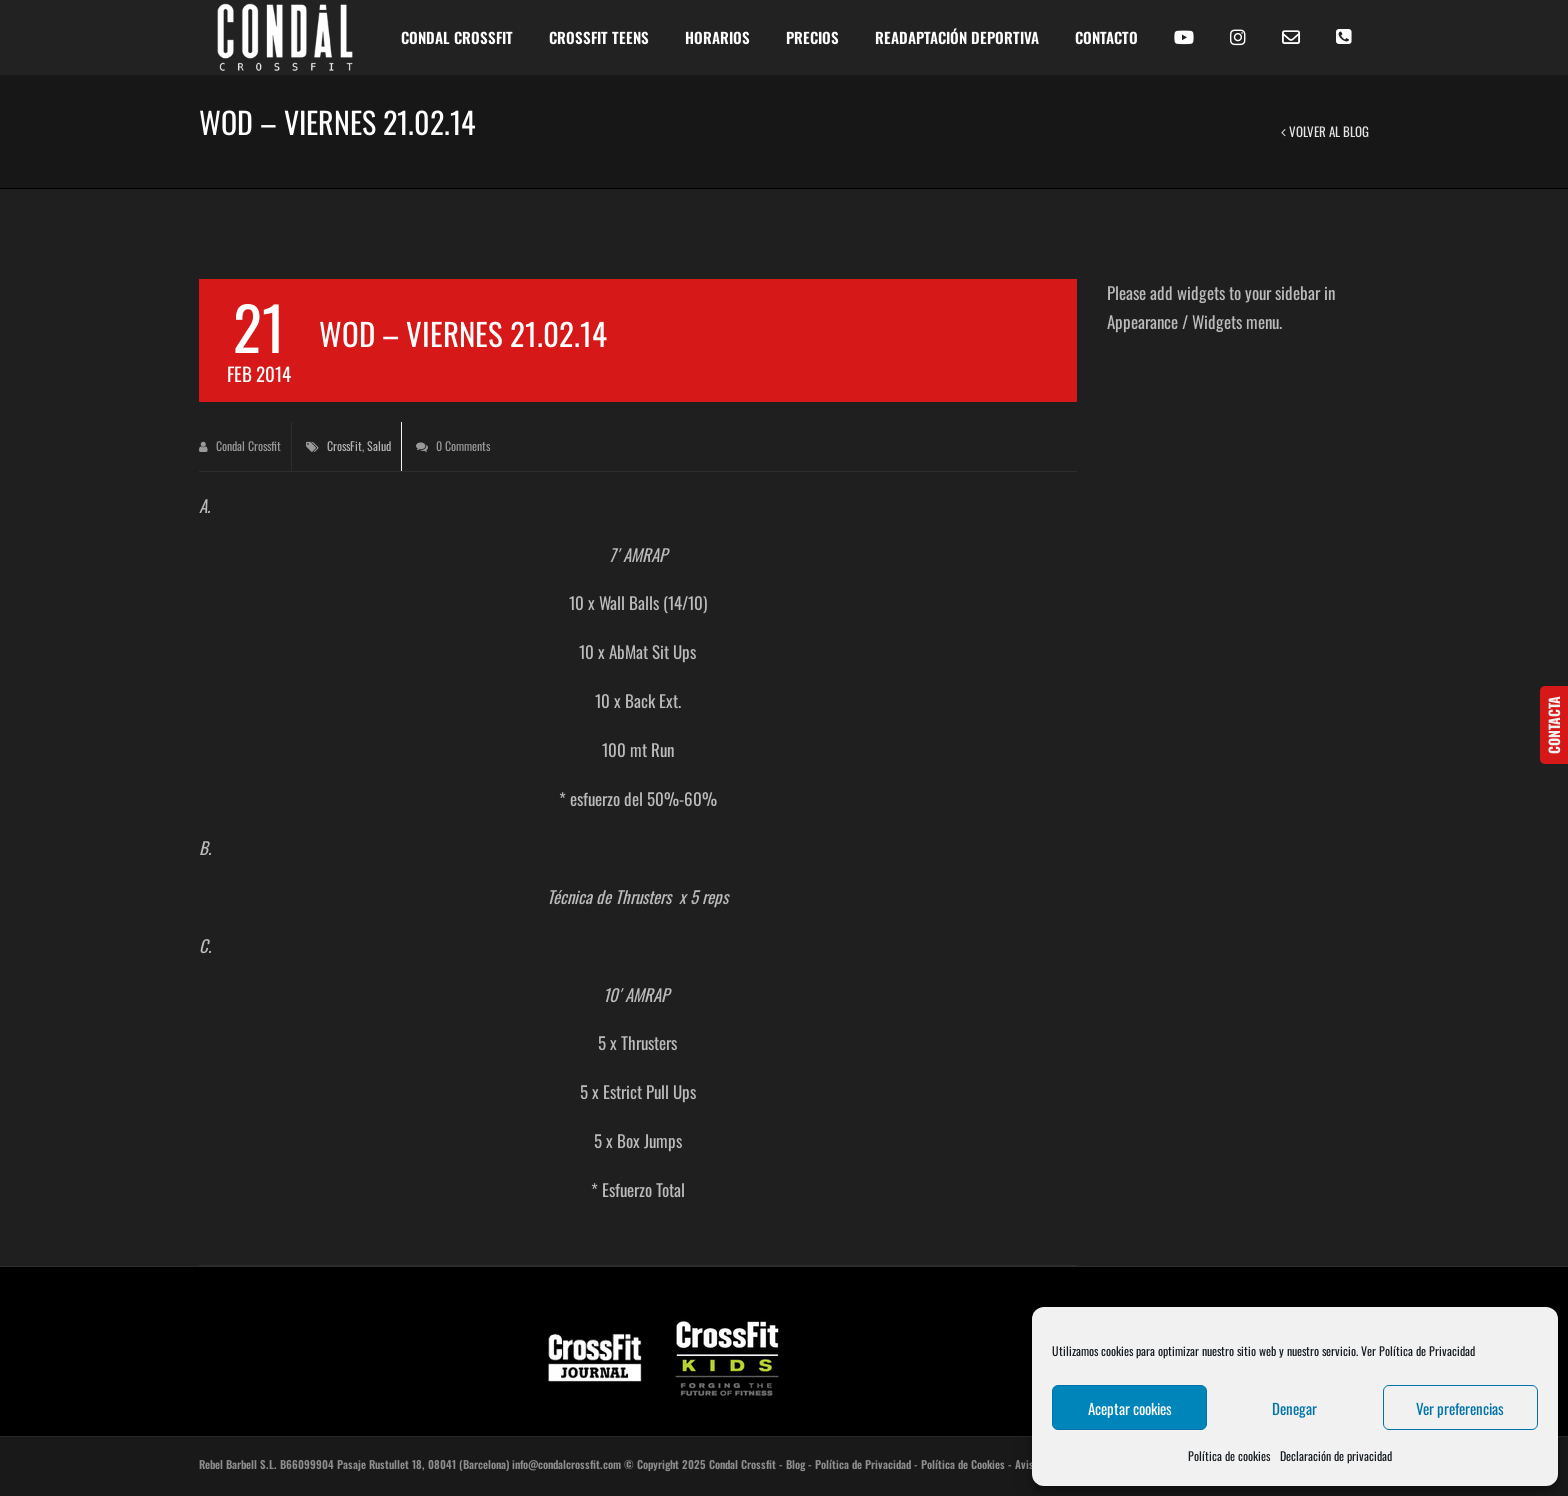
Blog (795, 1464)
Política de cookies (1229, 1455)
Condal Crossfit (240, 445)
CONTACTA (1553, 725)
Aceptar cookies (1130, 1408)
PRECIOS (812, 37)
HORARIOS (717, 37)
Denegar (1294, 1408)
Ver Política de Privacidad (1418, 1350)
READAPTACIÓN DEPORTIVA (957, 37)
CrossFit (344, 445)
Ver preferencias (1460, 1408)
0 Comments (453, 445)
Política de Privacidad (863, 1464)
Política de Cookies (963, 1464)
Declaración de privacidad (1336, 1455)
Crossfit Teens (599, 37)
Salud (379, 445)
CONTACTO (1106, 37)
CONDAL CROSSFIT (457, 37)
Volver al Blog (1325, 131)
